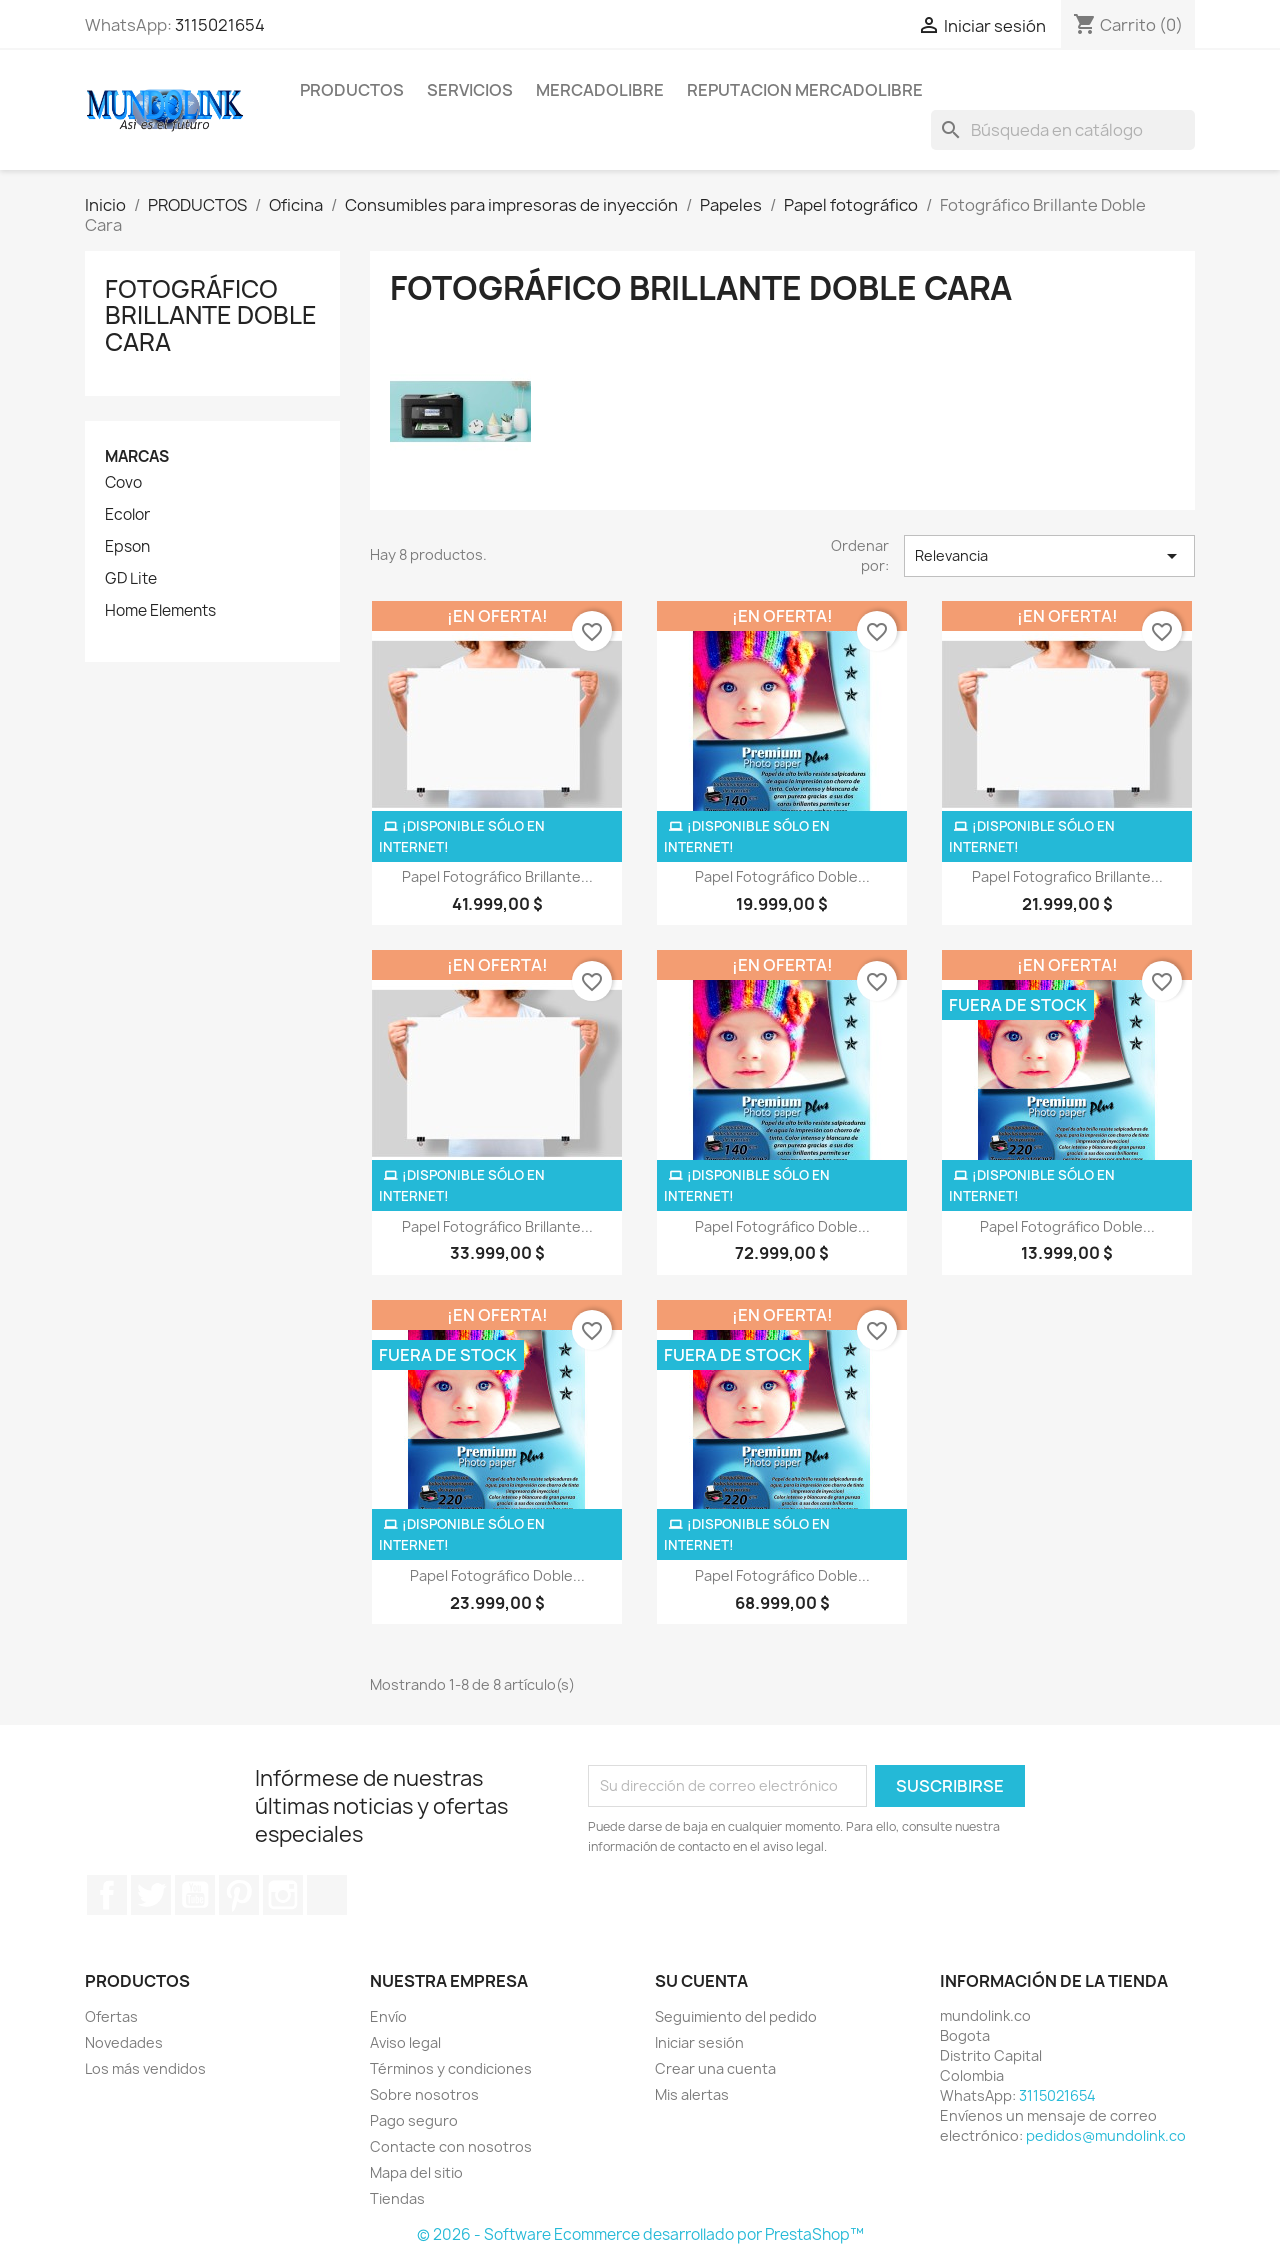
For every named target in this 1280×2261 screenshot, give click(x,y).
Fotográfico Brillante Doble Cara (211, 315)
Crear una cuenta (715, 2068)
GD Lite (131, 579)
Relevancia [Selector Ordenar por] (1049, 556)
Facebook (107, 1895)
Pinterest (239, 1895)
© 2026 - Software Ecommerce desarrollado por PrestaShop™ (640, 2234)
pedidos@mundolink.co (1106, 2135)
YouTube (195, 1895)
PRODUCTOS (352, 90)
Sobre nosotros (424, 2094)
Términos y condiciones (451, 2068)
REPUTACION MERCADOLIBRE (805, 90)
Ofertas (111, 2016)
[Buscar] (1063, 130)
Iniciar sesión (699, 2042)
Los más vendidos (145, 2068)
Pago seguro (414, 2120)
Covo (123, 483)
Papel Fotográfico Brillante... (497, 876)
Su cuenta (701, 1981)
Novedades (124, 2042)
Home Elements (160, 611)
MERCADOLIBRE (600, 90)
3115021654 (220, 25)
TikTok (327, 1895)
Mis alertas (692, 2094)
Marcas (137, 456)
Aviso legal (405, 2042)
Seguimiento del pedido (736, 2016)
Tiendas (397, 2198)
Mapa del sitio (416, 2172)
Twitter (151, 1895)
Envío (388, 2016)
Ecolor (127, 515)
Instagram (283, 1895)
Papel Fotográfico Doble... (782, 876)
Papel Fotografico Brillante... (1067, 876)
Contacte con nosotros (451, 2146)
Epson (127, 547)
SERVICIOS (470, 90)
